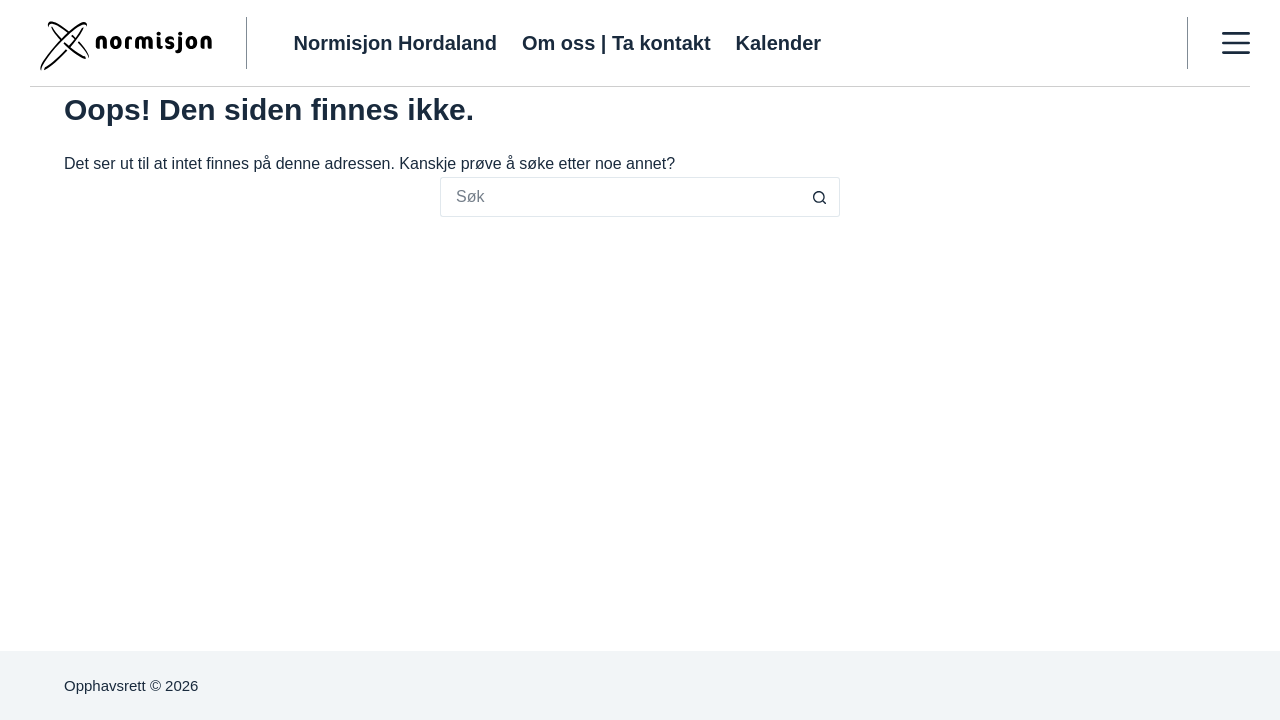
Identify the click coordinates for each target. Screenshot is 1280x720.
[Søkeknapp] (820, 197)
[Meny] (1236, 43)
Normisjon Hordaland (395, 43)
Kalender (779, 43)
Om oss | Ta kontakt (616, 43)
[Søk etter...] (620, 197)
